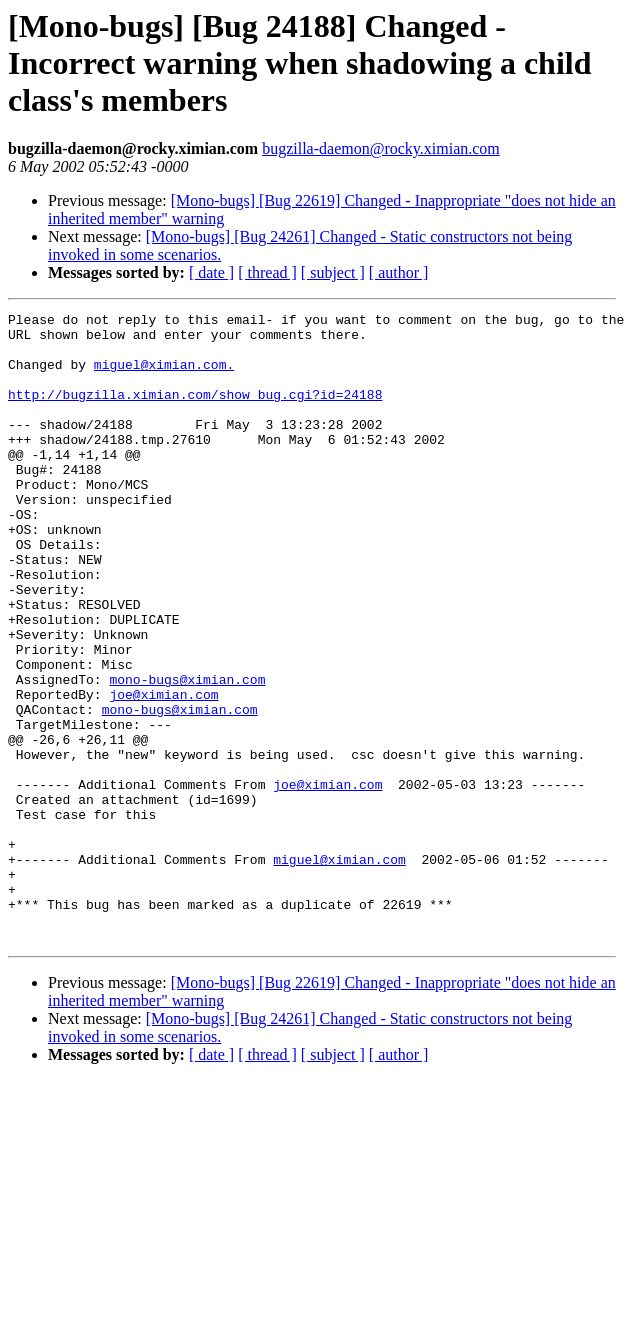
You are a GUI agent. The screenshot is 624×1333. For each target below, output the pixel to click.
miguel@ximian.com (339, 970)
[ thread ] (267, 272)
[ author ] (399, 272)
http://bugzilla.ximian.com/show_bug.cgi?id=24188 (195, 412)
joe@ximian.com (163, 772)
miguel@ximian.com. (164, 376)
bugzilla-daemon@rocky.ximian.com (381, 148)
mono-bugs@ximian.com (187, 754)
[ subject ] (333, 272)
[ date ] (211, 272)
